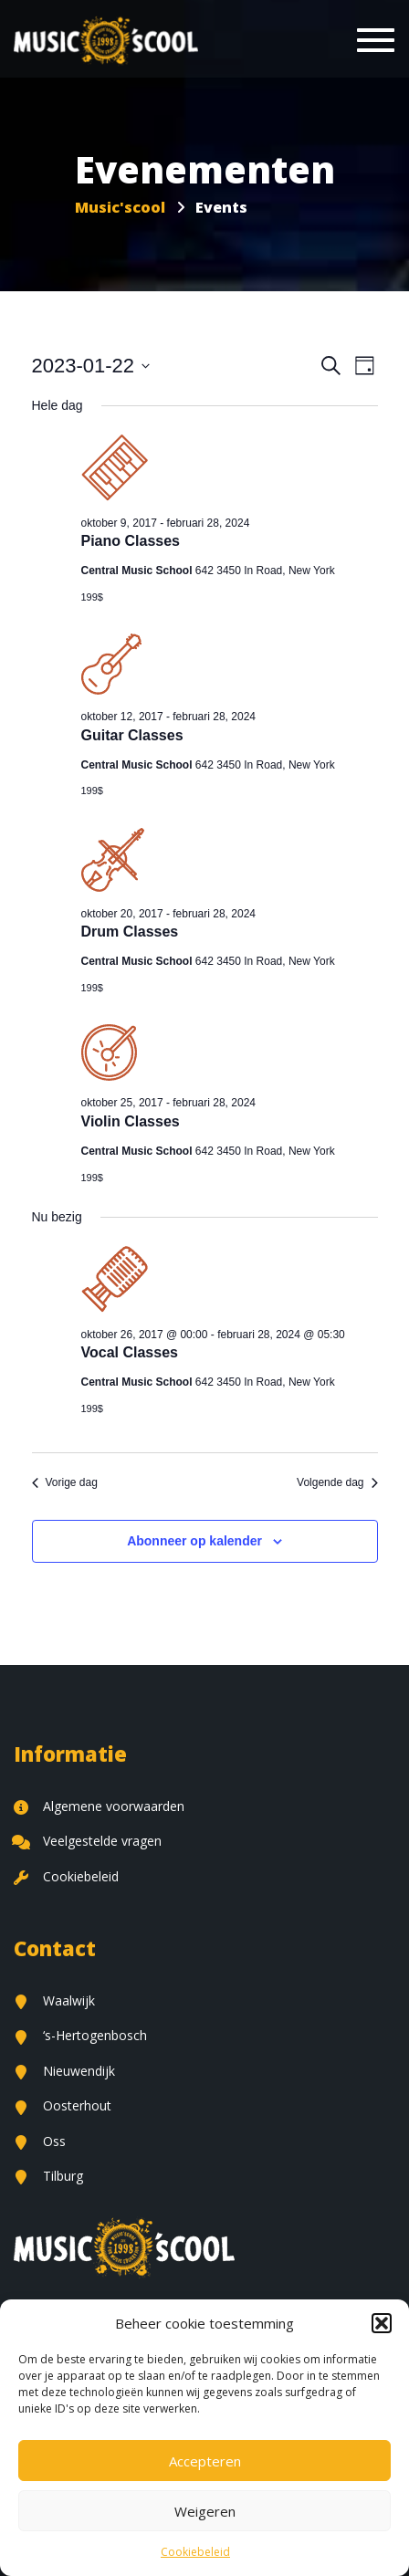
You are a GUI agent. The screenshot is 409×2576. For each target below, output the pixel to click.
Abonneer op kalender (194, 1541)
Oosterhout (62, 2105)
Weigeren (205, 2511)
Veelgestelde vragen (88, 1840)
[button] (381, 2323)
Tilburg (48, 2175)
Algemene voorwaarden (99, 1806)
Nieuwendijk (64, 2070)
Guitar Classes (132, 735)
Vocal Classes (129, 1352)
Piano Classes (131, 541)
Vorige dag (65, 1482)
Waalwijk (54, 2000)
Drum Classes (130, 931)
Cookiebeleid (195, 2552)
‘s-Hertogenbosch (80, 2035)
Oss (40, 2141)
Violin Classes (130, 1121)
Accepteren (205, 2461)
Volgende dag (337, 1482)
